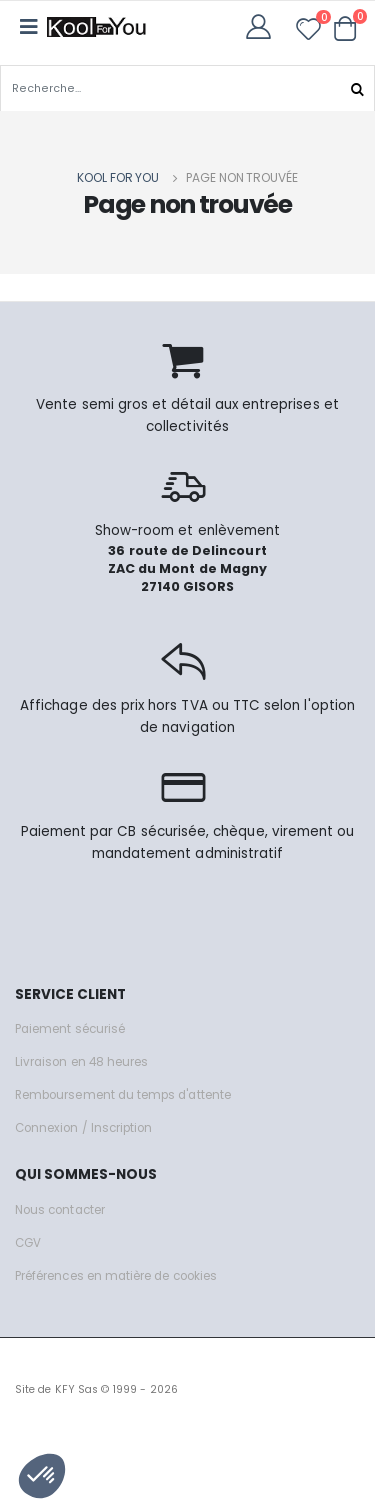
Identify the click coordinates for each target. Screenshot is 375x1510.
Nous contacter (60, 1210)
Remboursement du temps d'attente (123, 1095)
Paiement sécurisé (70, 1029)
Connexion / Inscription (83, 1128)
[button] (345, 28)
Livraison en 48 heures (81, 1062)
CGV (28, 1243)
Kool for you (118, 177)
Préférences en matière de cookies (116, 1276)
